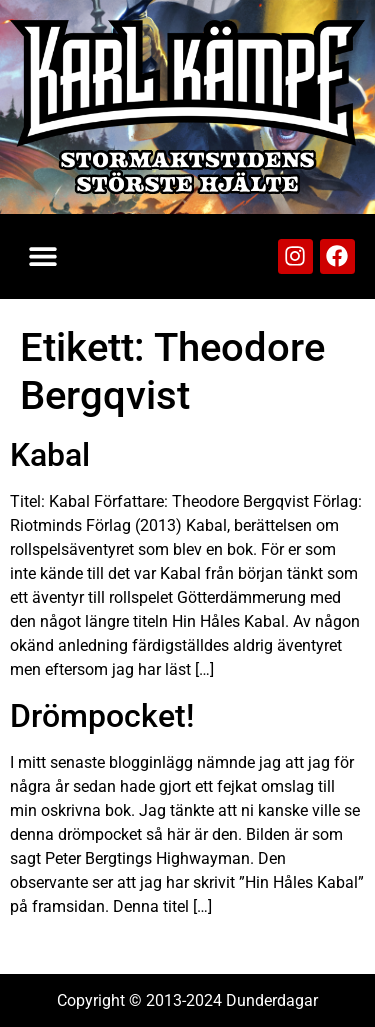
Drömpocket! (102, 716)
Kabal (50, 455)
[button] (42, 256)
